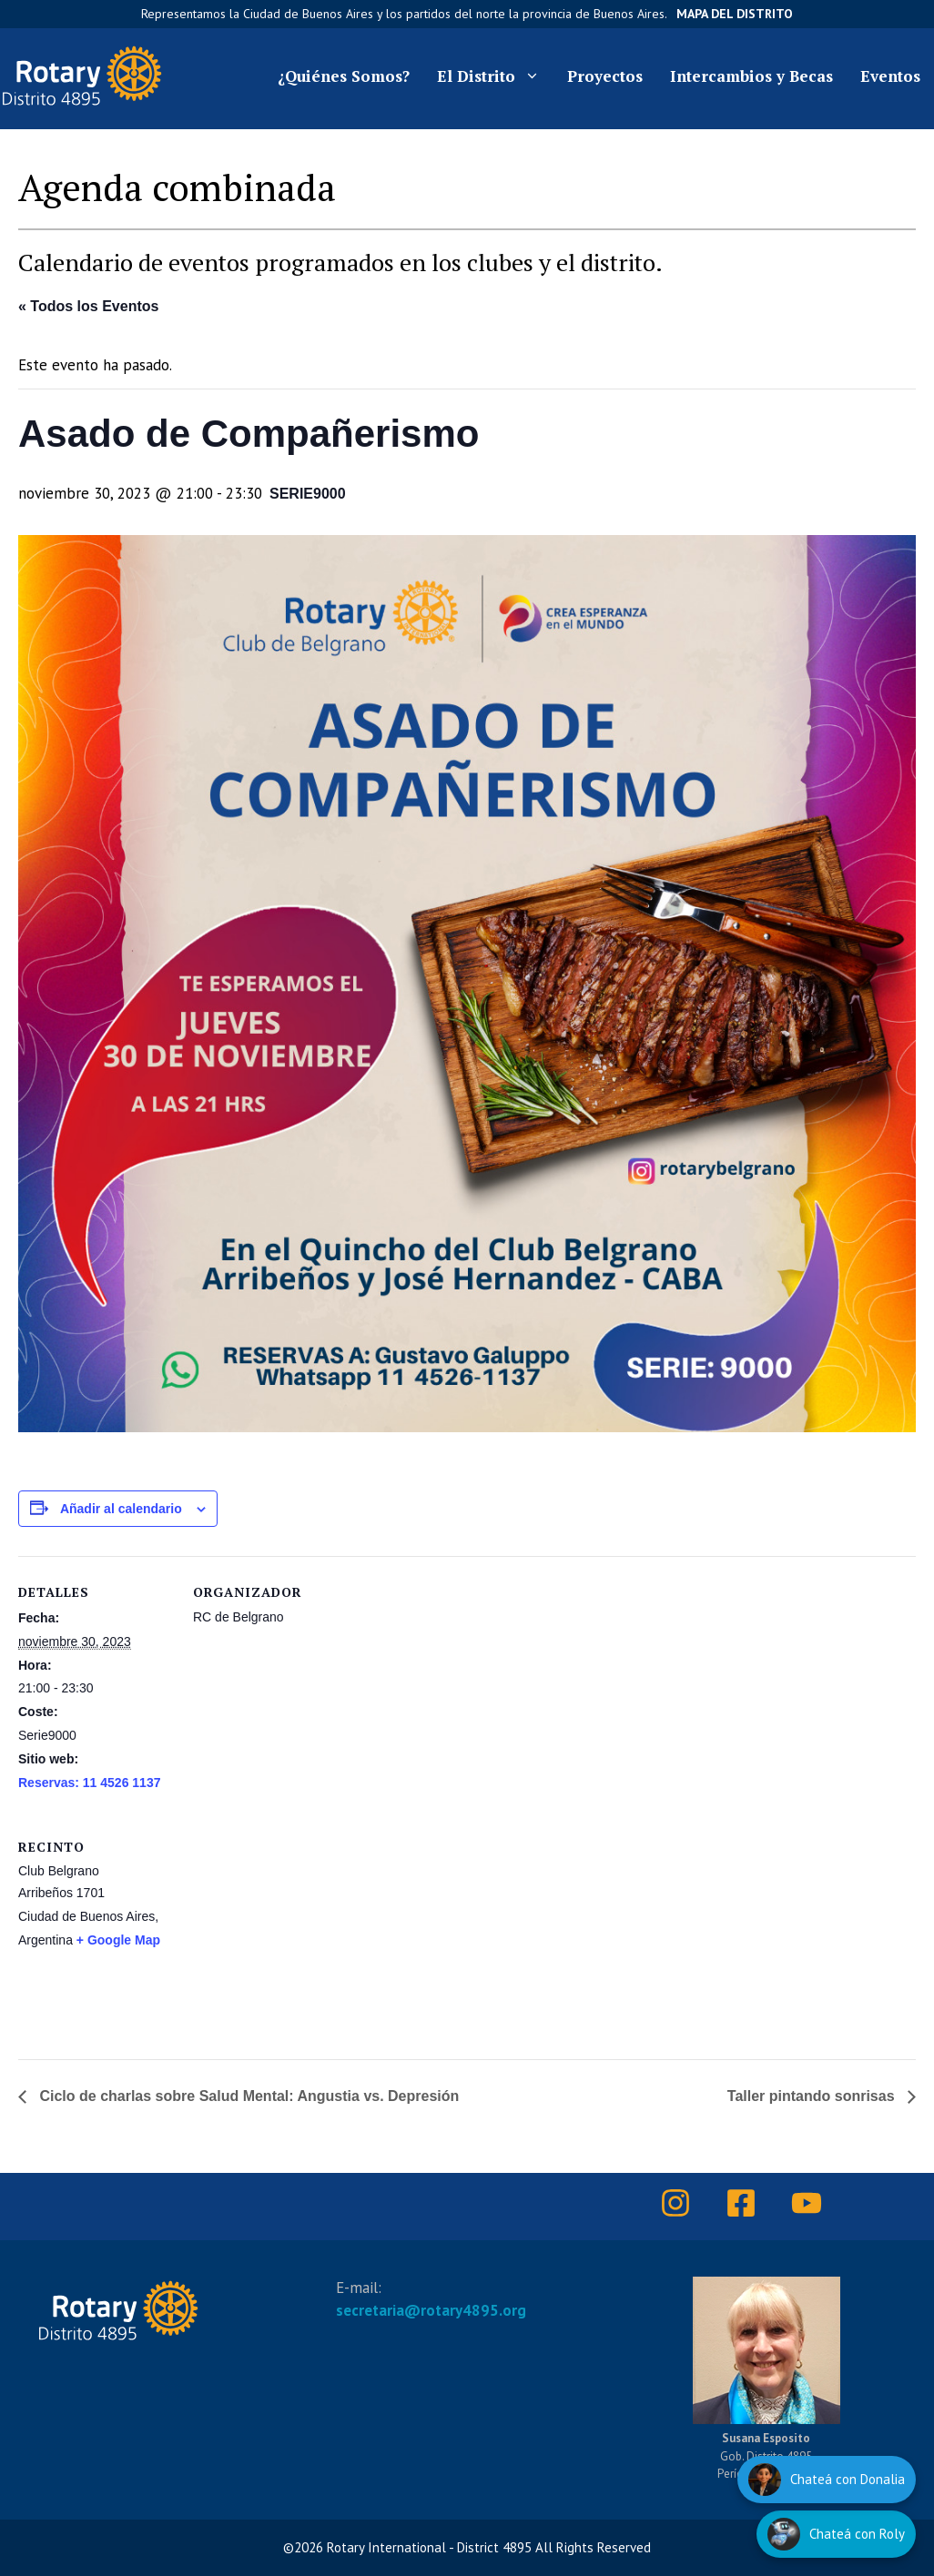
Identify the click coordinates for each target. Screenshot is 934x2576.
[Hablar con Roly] (836, 2534)
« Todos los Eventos (88, 306)
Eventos (890, 76)
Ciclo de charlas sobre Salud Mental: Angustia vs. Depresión (247, 2096)
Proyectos (605, 76)
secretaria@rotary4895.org (431, 2310)
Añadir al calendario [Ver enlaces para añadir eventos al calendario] (121, 1508)
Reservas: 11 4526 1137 (89, 1782)
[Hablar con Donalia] (826, 2479)
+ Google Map (118, 1940)
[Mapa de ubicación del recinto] (420, 1936)
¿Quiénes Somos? (344, 76)
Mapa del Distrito (734, 13)
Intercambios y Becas (751, 76)
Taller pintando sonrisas (812, 2096)
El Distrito (495, 76)
